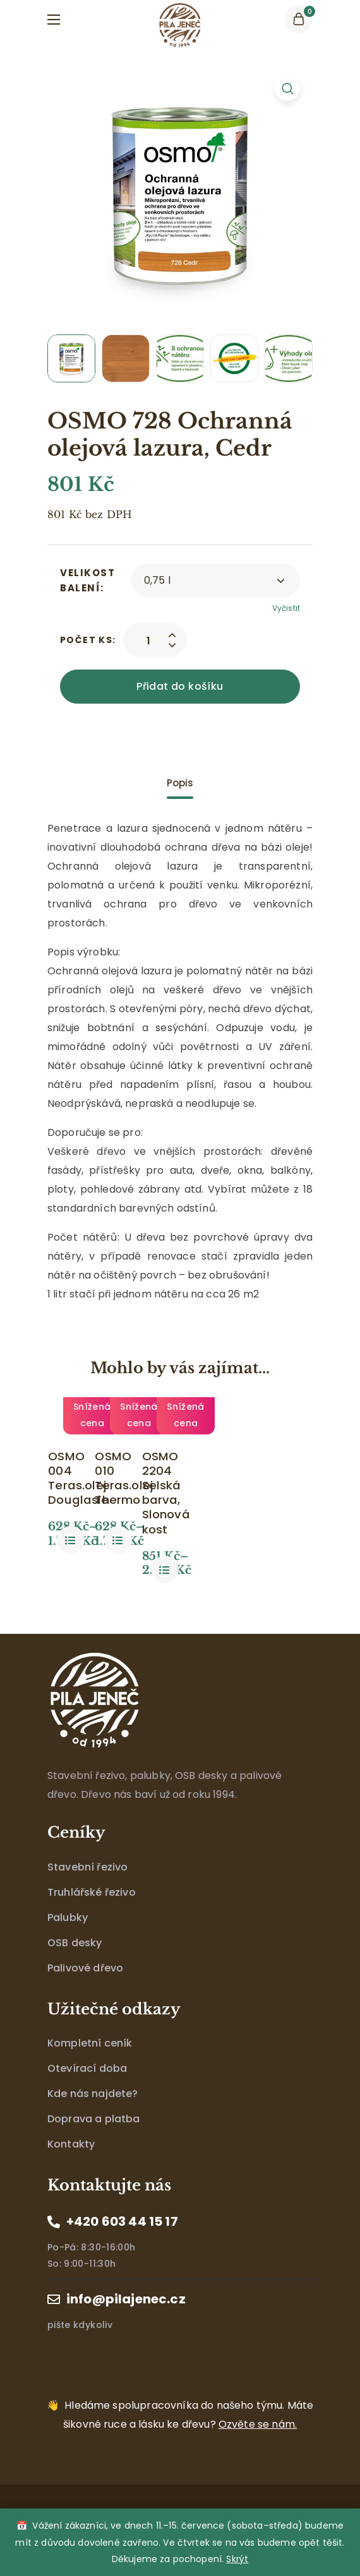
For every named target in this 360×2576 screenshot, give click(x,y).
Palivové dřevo (85, 1990)
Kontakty (71, 2166)
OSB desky (74, 1965)
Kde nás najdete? (92, 2116)
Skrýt (237, 2559)
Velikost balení (87, 580)
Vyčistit (286, 608)
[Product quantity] (148, 640)
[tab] (180, 783)
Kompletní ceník (89, 2066)
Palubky (67, 1939)
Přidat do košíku (179, 686)
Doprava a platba (93, 2141)
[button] (299, 19)
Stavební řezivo (87, 1889)
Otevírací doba (87, 2091)
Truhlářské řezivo (91, 1914)
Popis (180, 782)
